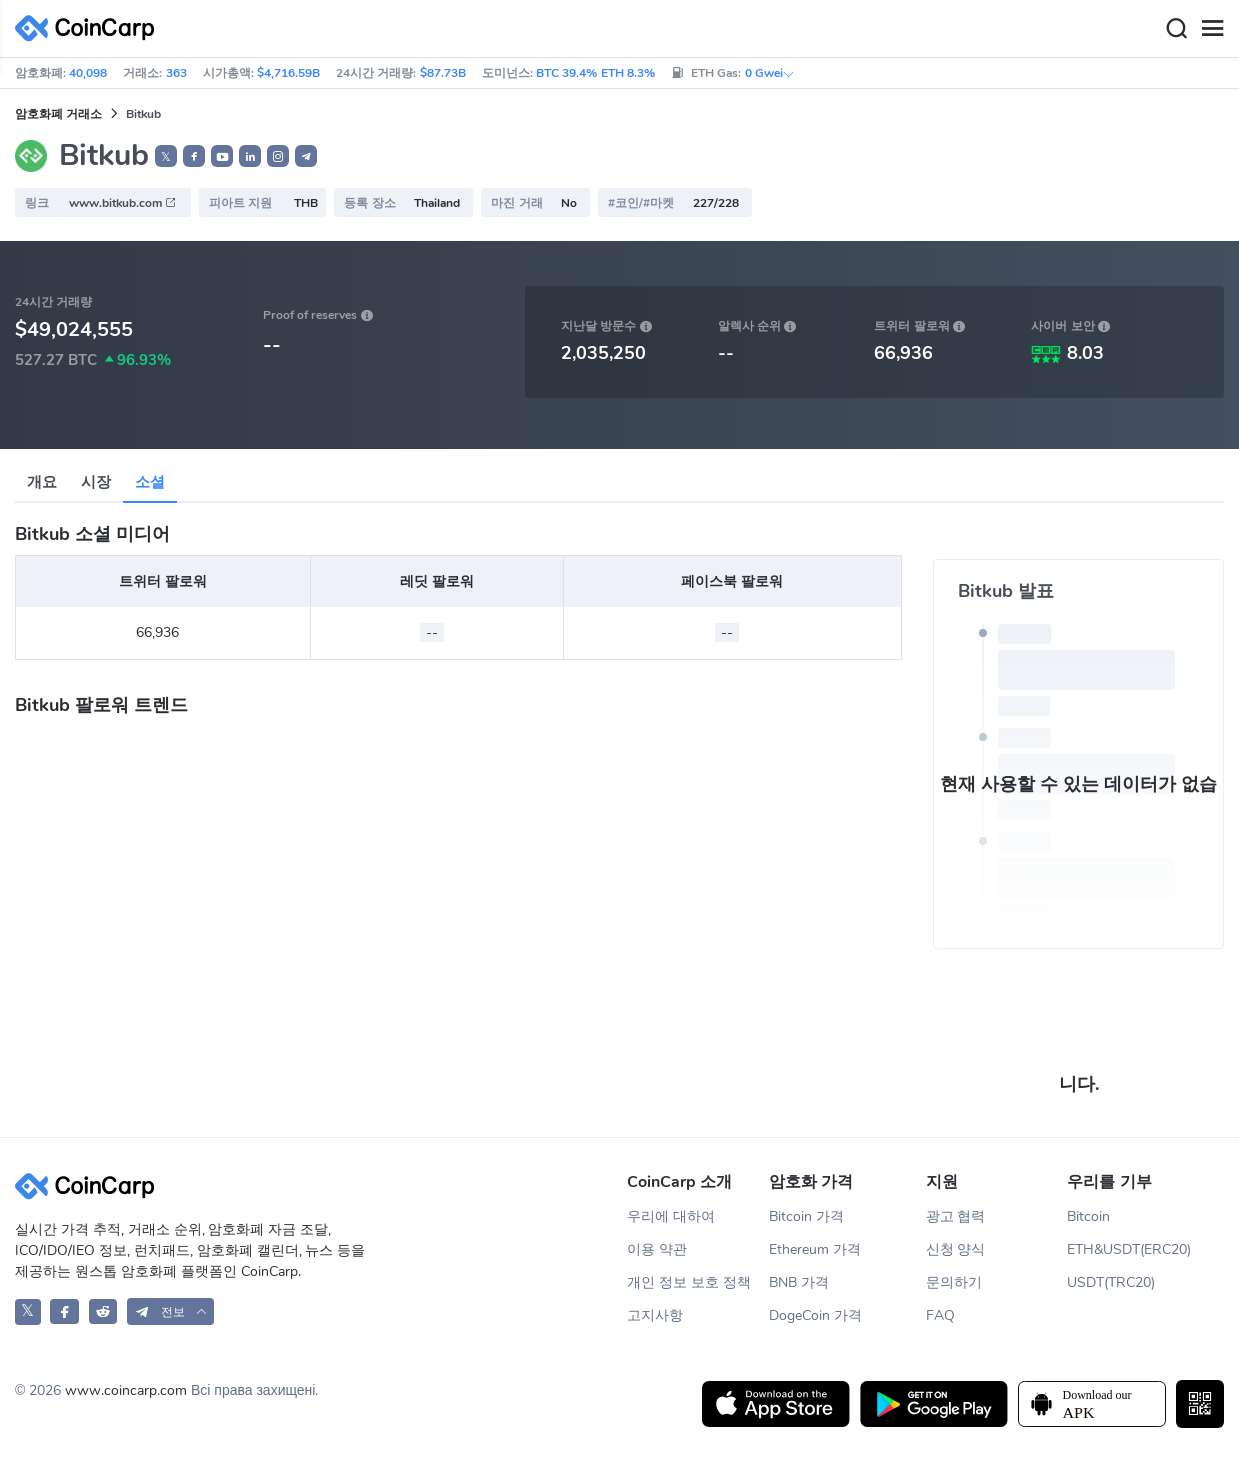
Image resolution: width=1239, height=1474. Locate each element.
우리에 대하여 (671, 1216)
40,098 (88, 73)
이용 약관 (657, 1249)
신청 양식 (956, 1249)
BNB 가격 (799, 1282)
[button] (194, 156)
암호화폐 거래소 (58, 114)
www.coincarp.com (126, 1390)
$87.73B (443, 73)
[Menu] (1212, 29)
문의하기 (954, 1282)
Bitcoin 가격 (806, 1216)
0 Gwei (770, 73)
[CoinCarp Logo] (90, 28)
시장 (96, 482)
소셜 (150, 482)
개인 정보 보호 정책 (689, 1282)
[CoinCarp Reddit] (103, 1311)
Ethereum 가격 (815, 1249)
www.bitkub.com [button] (123, 203)
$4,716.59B (288, 73)
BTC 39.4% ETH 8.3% (595, 73)
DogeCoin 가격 (815, 1315)
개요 (42, 482)
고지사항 (655, 1315)
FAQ (940, 1315)
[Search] (1176, 29)
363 (176, 73)
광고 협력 (956, 1216)
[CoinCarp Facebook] (64, 1311)
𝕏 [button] (166, 157)
